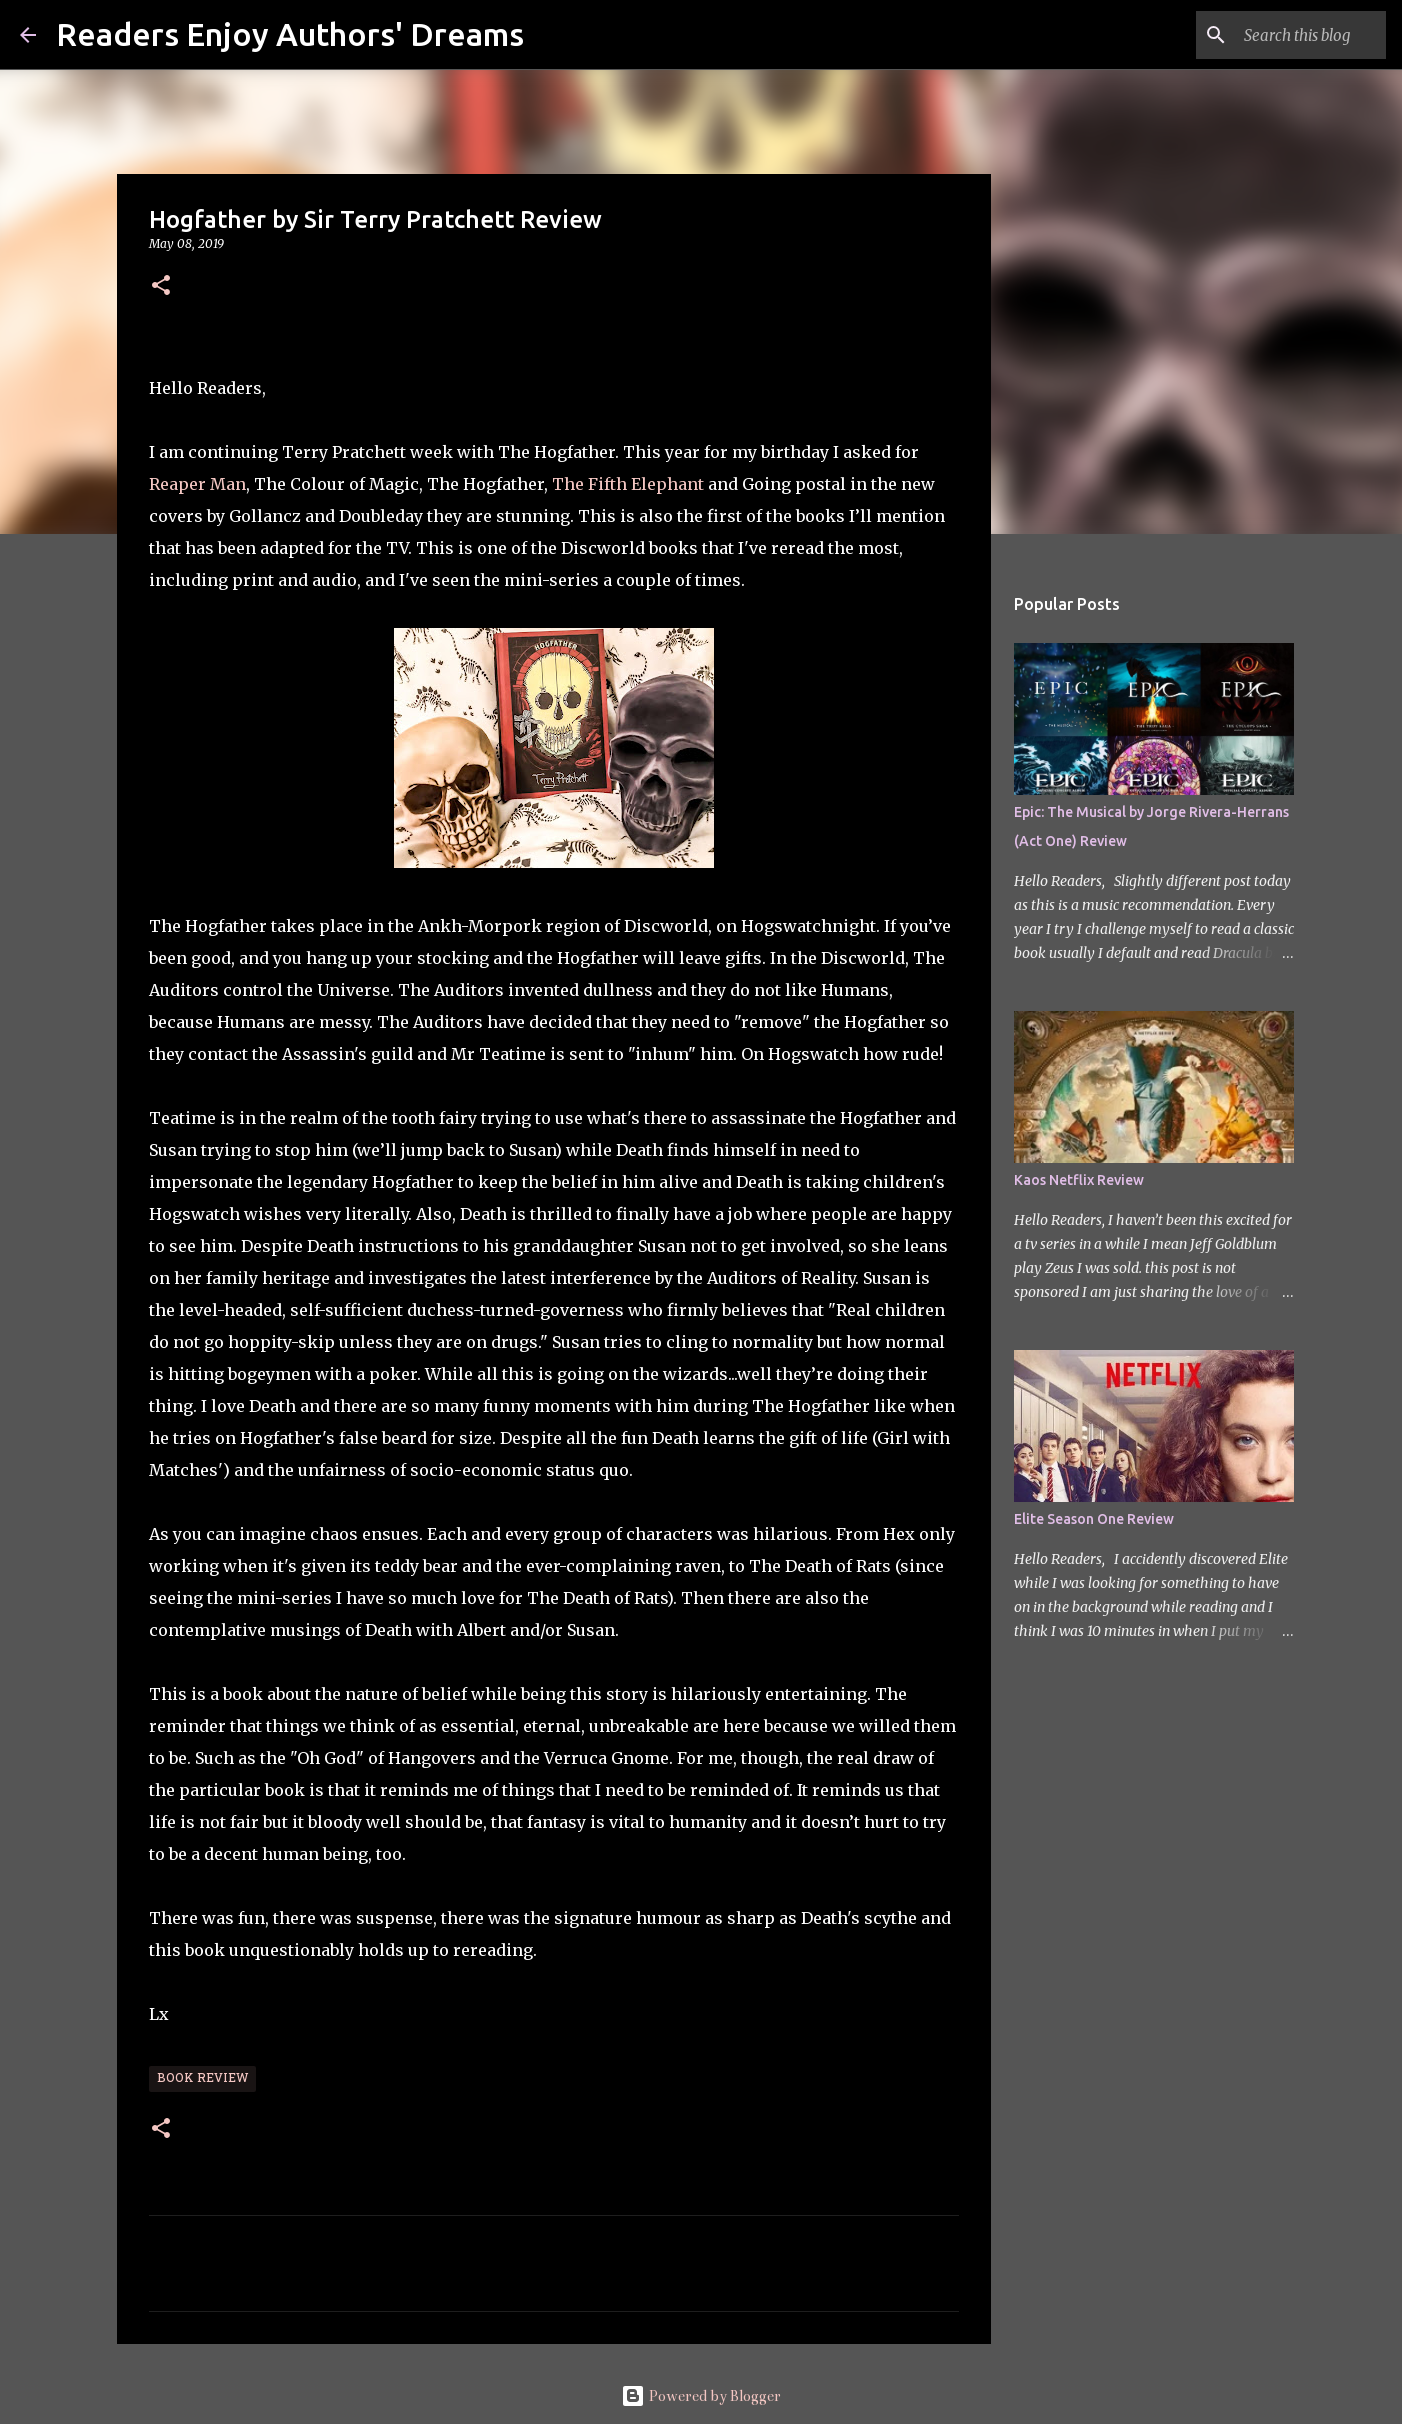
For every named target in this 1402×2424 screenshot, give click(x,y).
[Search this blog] (1281, 35)
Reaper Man (197, 484)
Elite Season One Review (1094, 1519)
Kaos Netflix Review (1079, 1180)
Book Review (202, 2079)
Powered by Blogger (701, 2396)
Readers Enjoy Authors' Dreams (290, 34)
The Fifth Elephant (628, 484)
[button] (161, 286)
